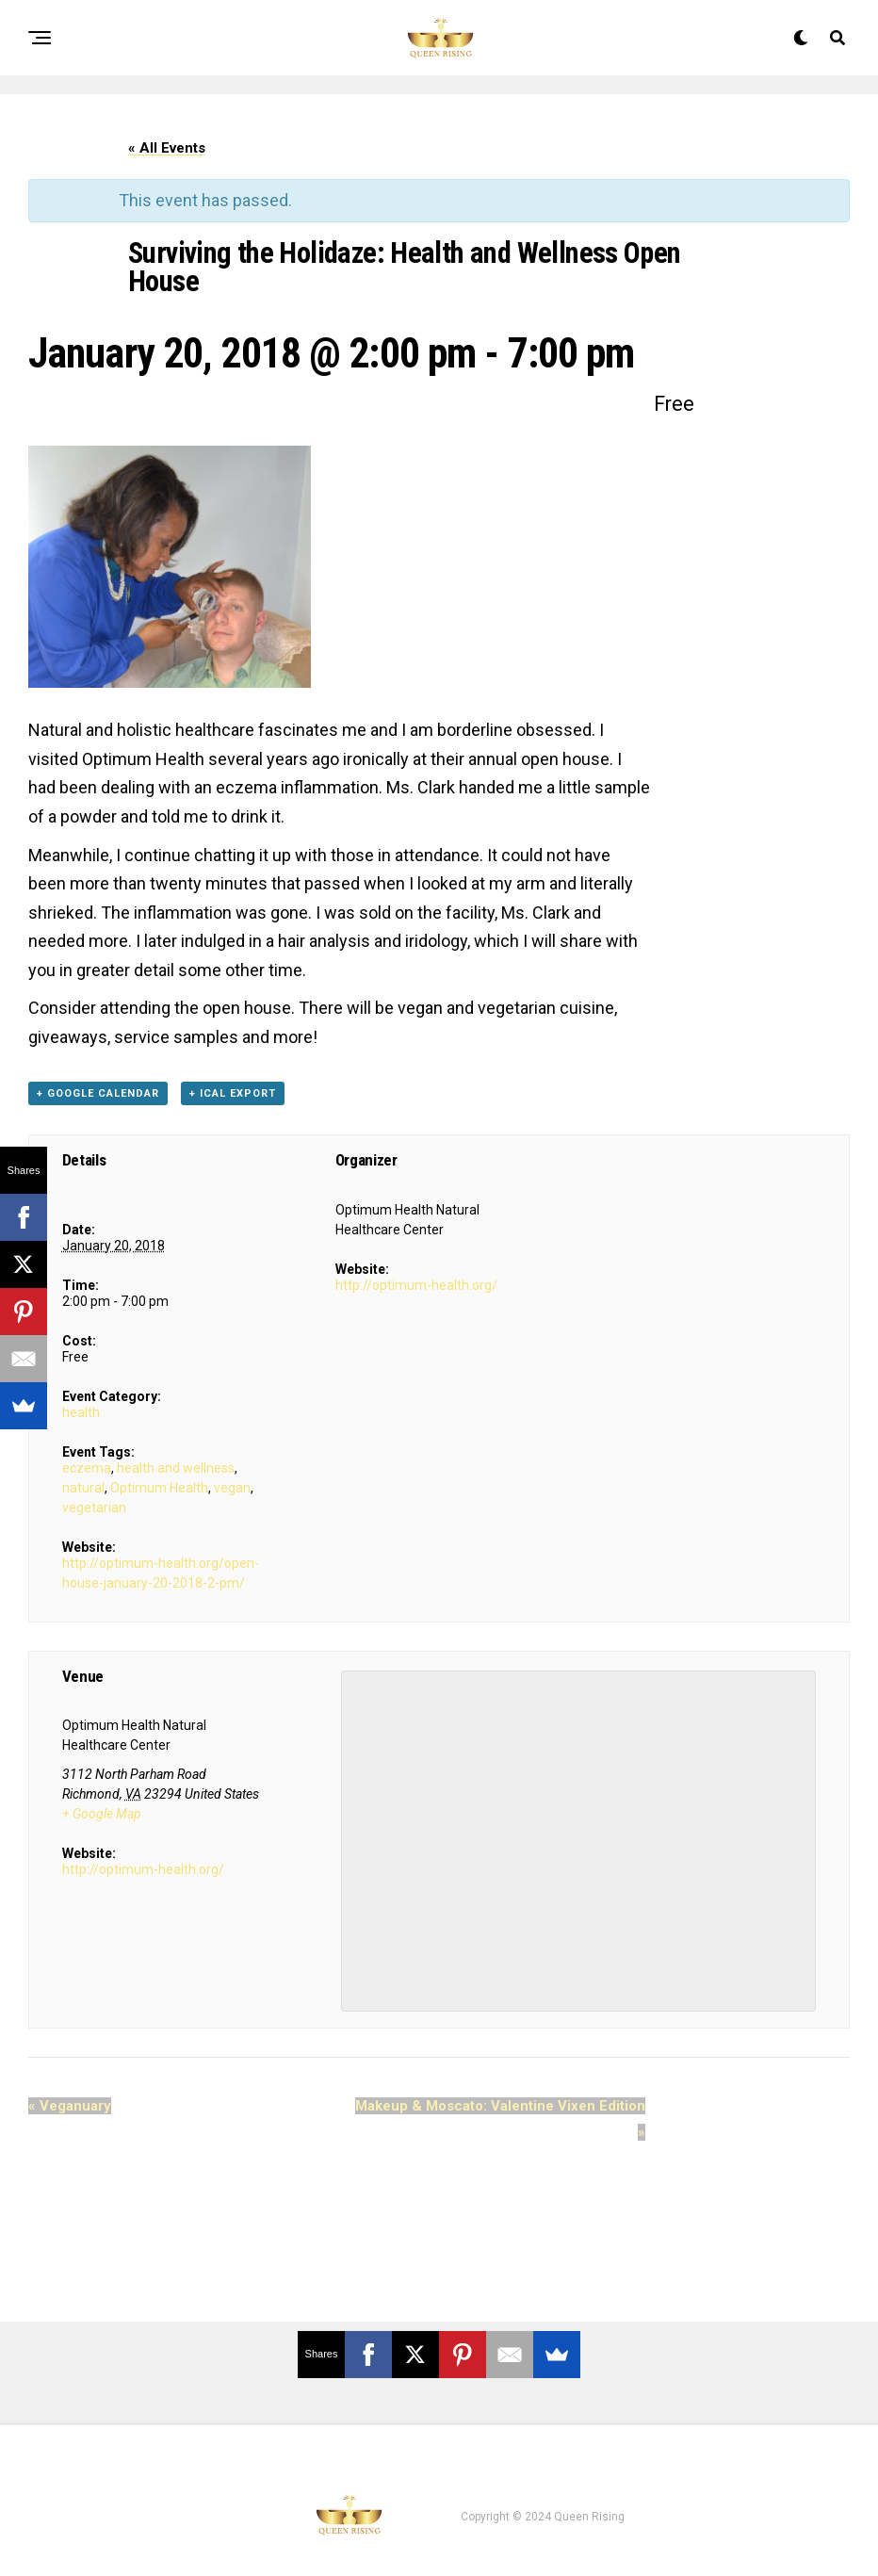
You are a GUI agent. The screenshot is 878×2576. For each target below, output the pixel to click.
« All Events (166, 147)
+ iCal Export (232, 1093)
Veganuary (69, 2105)
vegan (232, 1487)
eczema (86, 1467)
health (81, 1412)
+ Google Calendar (98, 1093)
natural (83, 1487)
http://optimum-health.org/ (416, 1285)
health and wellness (176, 1467)
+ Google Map (101, 1813)
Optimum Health (159, 1487)
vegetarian (94, 1507)
